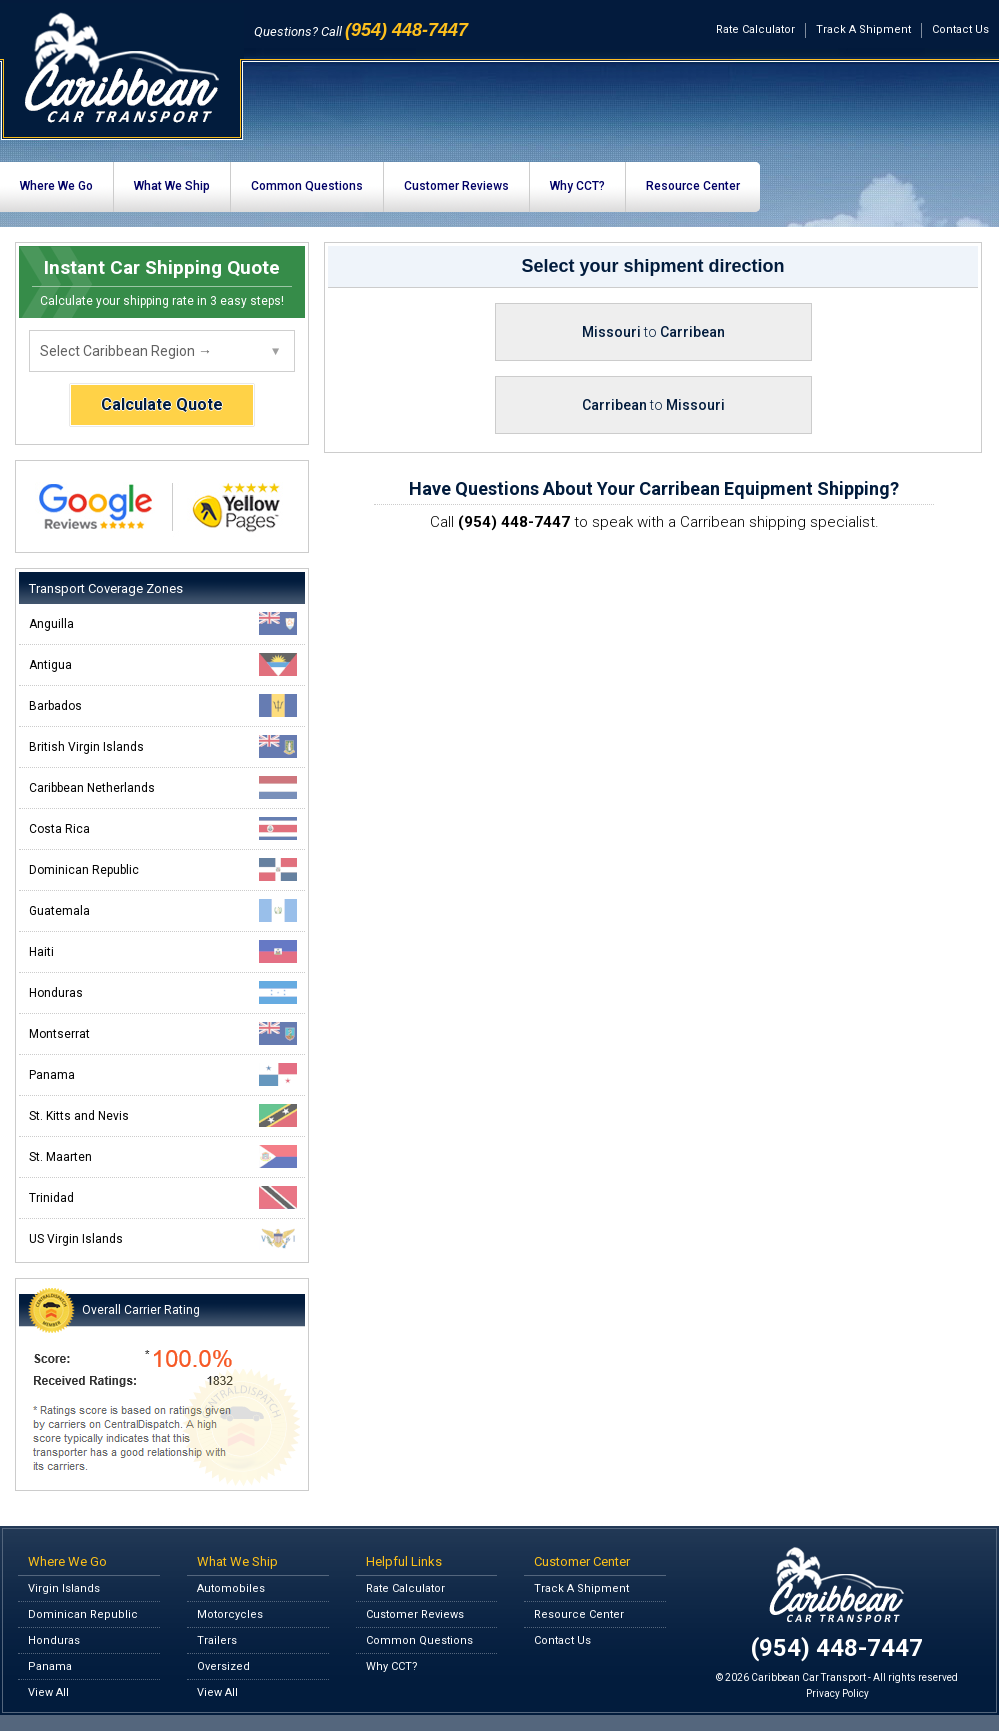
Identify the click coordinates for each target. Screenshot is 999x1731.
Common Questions (307, 186)
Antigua (163, 664)
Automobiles (231, 1588)
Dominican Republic (163, 869)
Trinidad (163, 1197)
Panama (163, 1074)
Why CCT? (577, 186)
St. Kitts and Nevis (163, 1115)
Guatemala (163, 910)
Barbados (163, 705)
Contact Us (960, 29)
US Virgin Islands (163, 1238)
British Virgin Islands (163, 746)
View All (48, 1692)
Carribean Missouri (653, 405)
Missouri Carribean (653, 332)
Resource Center (693, 186)
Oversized (223, 1666)
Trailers (217, 1640)
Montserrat (163, 1033)
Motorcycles (230, 1614)
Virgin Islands (64, 1588)
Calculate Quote (162, 404)
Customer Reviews (456, 186)
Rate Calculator (755, 29)
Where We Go (56, 186)
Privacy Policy (837, 1693)
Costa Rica (163, 828)
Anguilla (163, 623)
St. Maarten (163, 1156)
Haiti (163, 951)
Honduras (163, 992)
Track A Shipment (863, 29)
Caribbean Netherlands (163, 787)
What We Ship (172, 186)
